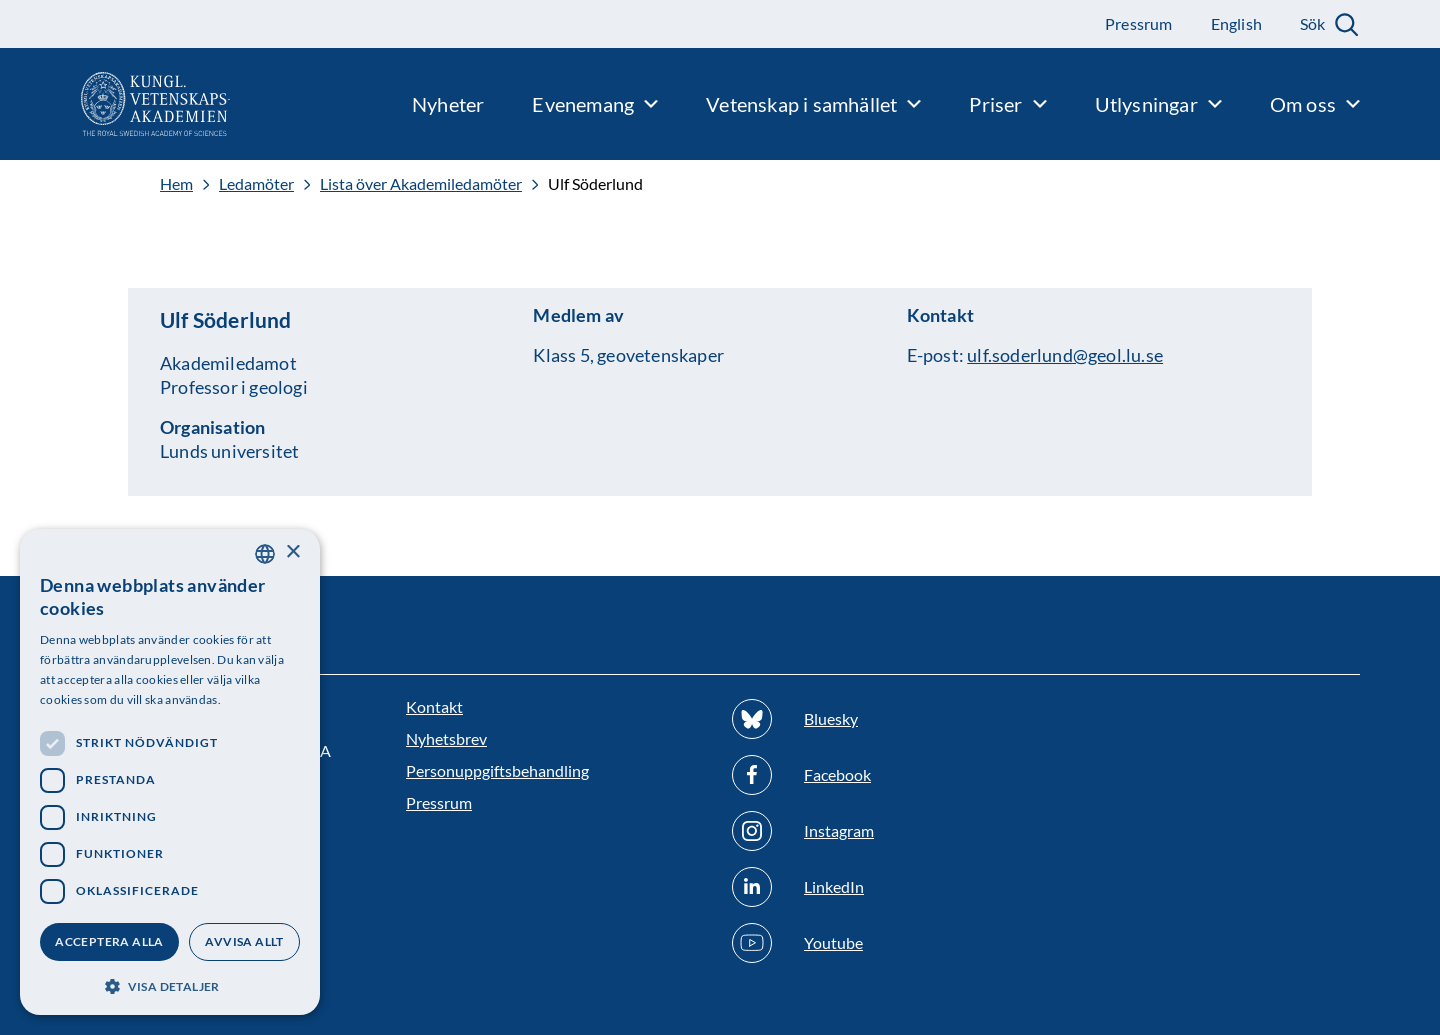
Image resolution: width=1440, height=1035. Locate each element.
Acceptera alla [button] (109, 941)
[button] (170, 984)
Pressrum (439, 802)
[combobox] (265, 554)
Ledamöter (256, 184)
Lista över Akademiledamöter (421, 184)
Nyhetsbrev (446, 738)
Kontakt (434, 706)
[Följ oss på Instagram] (883, 831)
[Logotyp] (115, 104)
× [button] (292, 552)
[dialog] (170, 772)
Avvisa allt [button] (244, 941)
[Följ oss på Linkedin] (883, 887)
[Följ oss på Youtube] (883, 943)
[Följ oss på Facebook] (883, 775)
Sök (1312, 23)
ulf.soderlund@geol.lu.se (1065, 355)
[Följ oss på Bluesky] (883, 719)
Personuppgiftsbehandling (497, 770)
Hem (176, 184)
